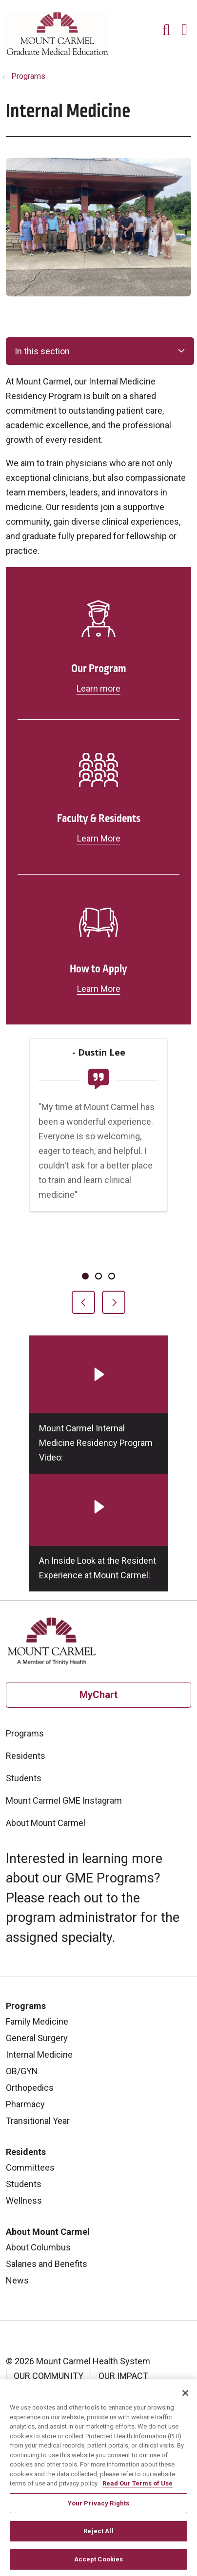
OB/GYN (22, 2071)
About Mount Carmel (45, 1823)
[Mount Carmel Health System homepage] (57, 53)
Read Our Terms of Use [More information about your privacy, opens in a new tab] (137, 2488)
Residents (25, 1756)
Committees (30, 2167)
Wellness (24, 2200)
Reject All (98, 2536)
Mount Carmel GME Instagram (64, 1800)
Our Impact (123, 2376)
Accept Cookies (98, 2564)
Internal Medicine (39, 2054)
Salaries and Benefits (46, 2264)
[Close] (185, 2398)
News (17, 2280)
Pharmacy (25, 2104)
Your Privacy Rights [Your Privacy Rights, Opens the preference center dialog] (98, 2508)
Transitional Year (38, 2121)
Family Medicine (37, 2021)
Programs (25, 1733)
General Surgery (37, 2038)
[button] (186, 26)
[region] (98, 1176)
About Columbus (38, 2247)
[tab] (85, 1276)
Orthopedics (30, 2088)
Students (23, 1778)
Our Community (48, 2376)
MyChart (98, 1694)
